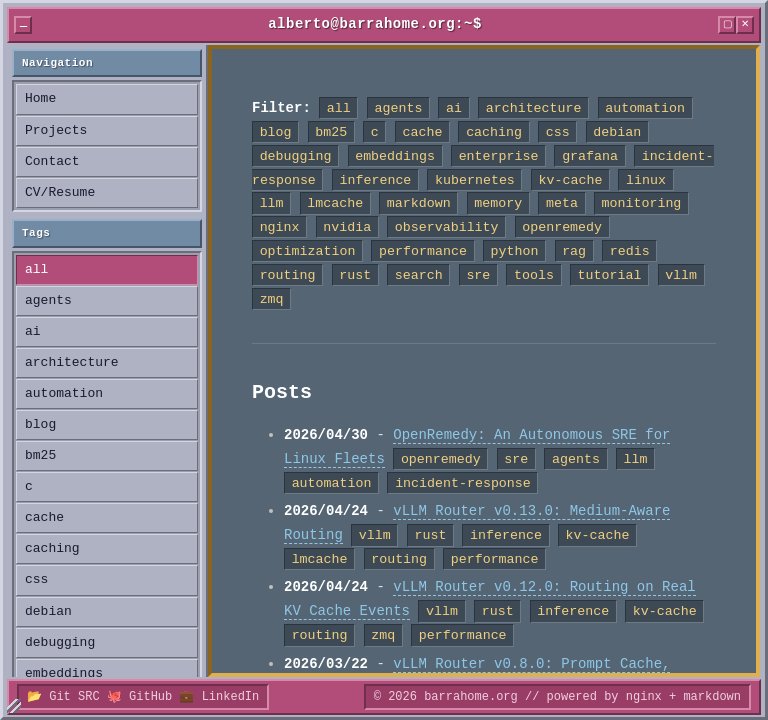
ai (33, 332)
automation (64, 394)
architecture (72, 363)
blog (40, 425)
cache (44, 518)
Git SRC (74, 696)
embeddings (64, 674)
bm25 (40, 456)
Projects (56, 131)
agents (48, 301)
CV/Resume (60, 193)
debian (48, 612)
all (36, 270)
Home (40, 99)
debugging (60, 643)
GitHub (150, 696)
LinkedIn (231, 696)
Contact (52, 162)
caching (52, 549)
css (36, 580)
